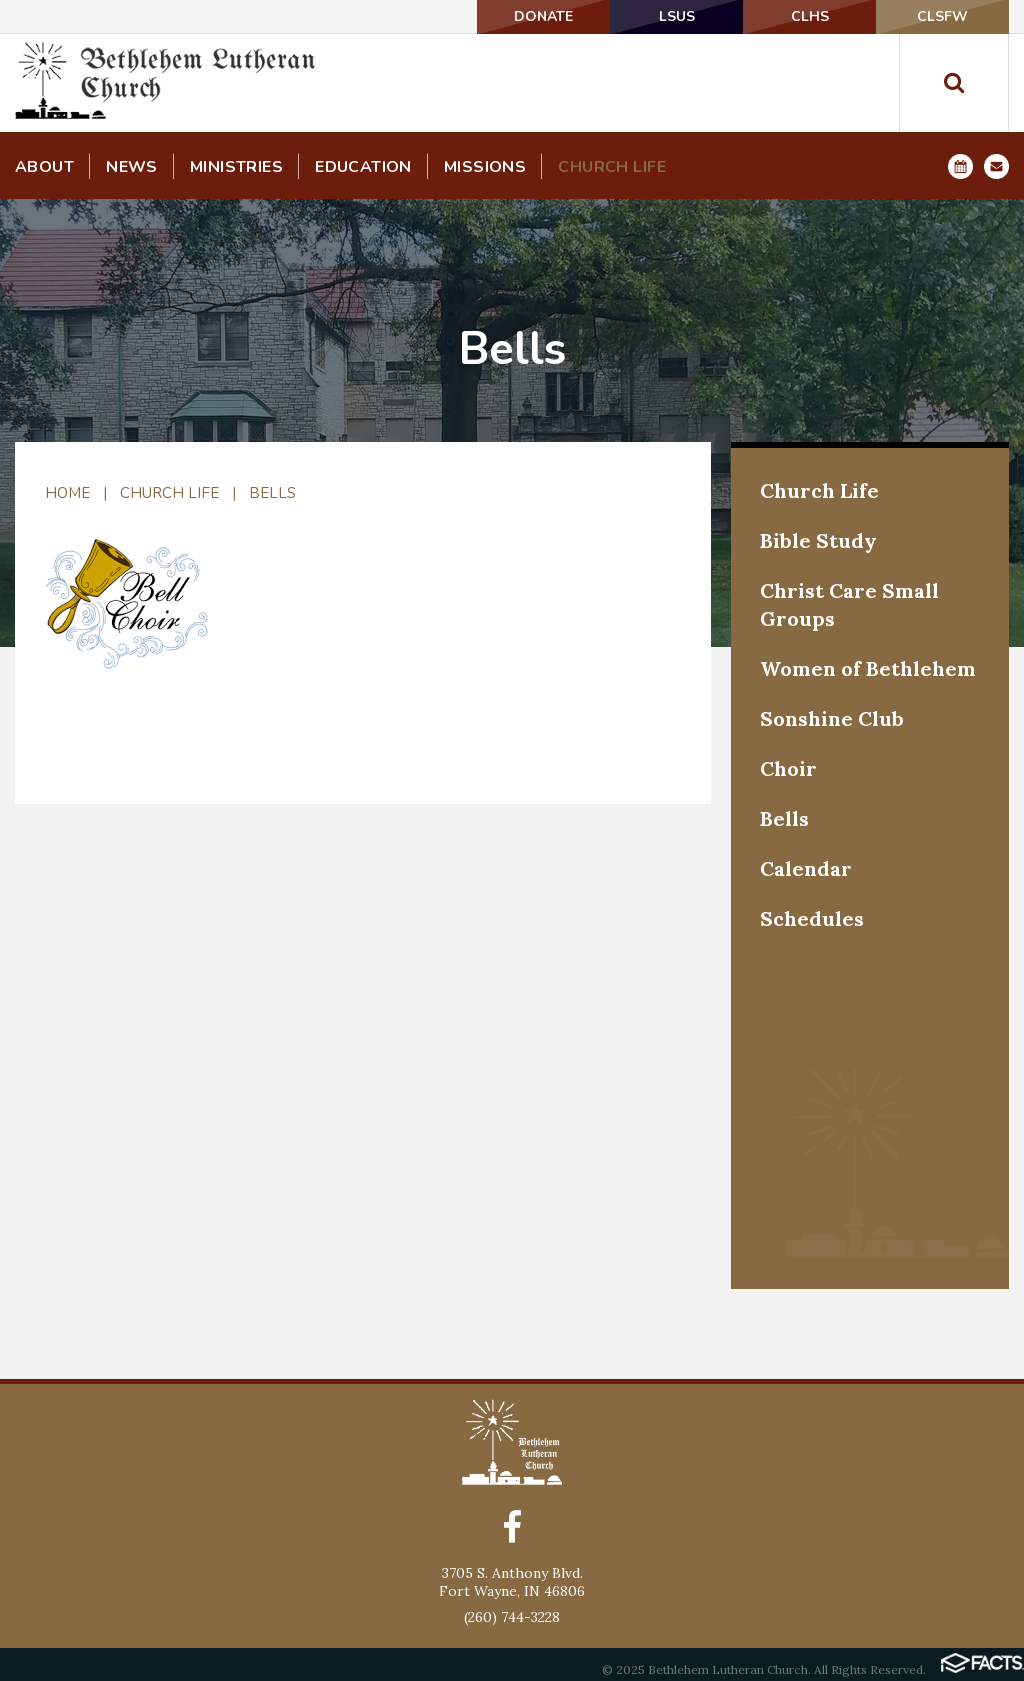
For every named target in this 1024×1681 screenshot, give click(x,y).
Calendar (806, 868)
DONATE (543, 16)
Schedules (812, 918)
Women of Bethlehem (868, 668)
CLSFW (942, 16)
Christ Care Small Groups (849, 604)
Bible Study (818, 540)
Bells (272, 493)
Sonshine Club (832, 718)
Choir (788, 768)
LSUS (677, 16)
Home (67, 493)
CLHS (810, 16)
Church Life (169, 493)
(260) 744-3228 (512, 1617)
